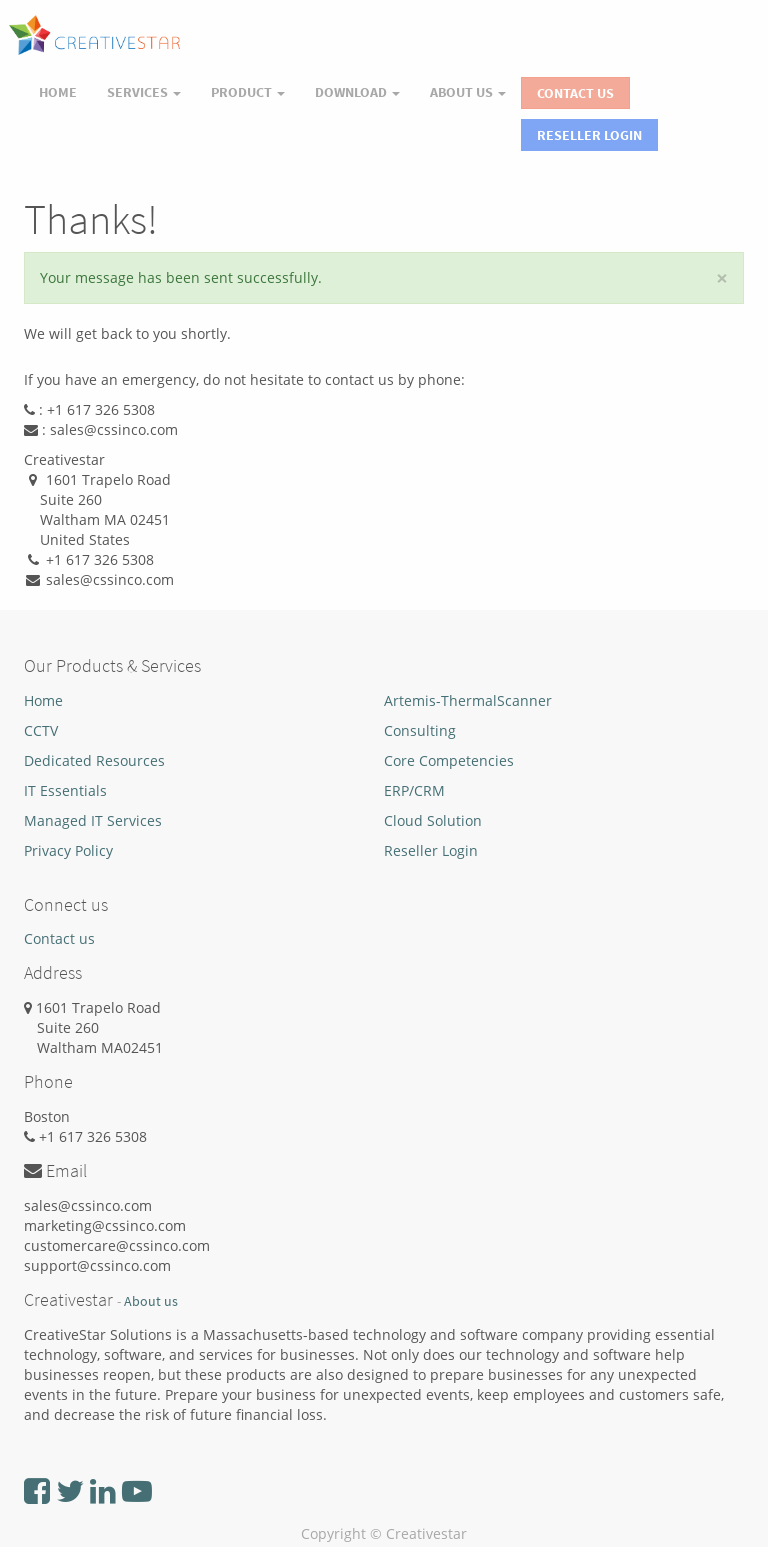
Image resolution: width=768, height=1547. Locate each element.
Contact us (59, 938)
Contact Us (575, 93)
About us (151, 1301)
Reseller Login (589, 135)
